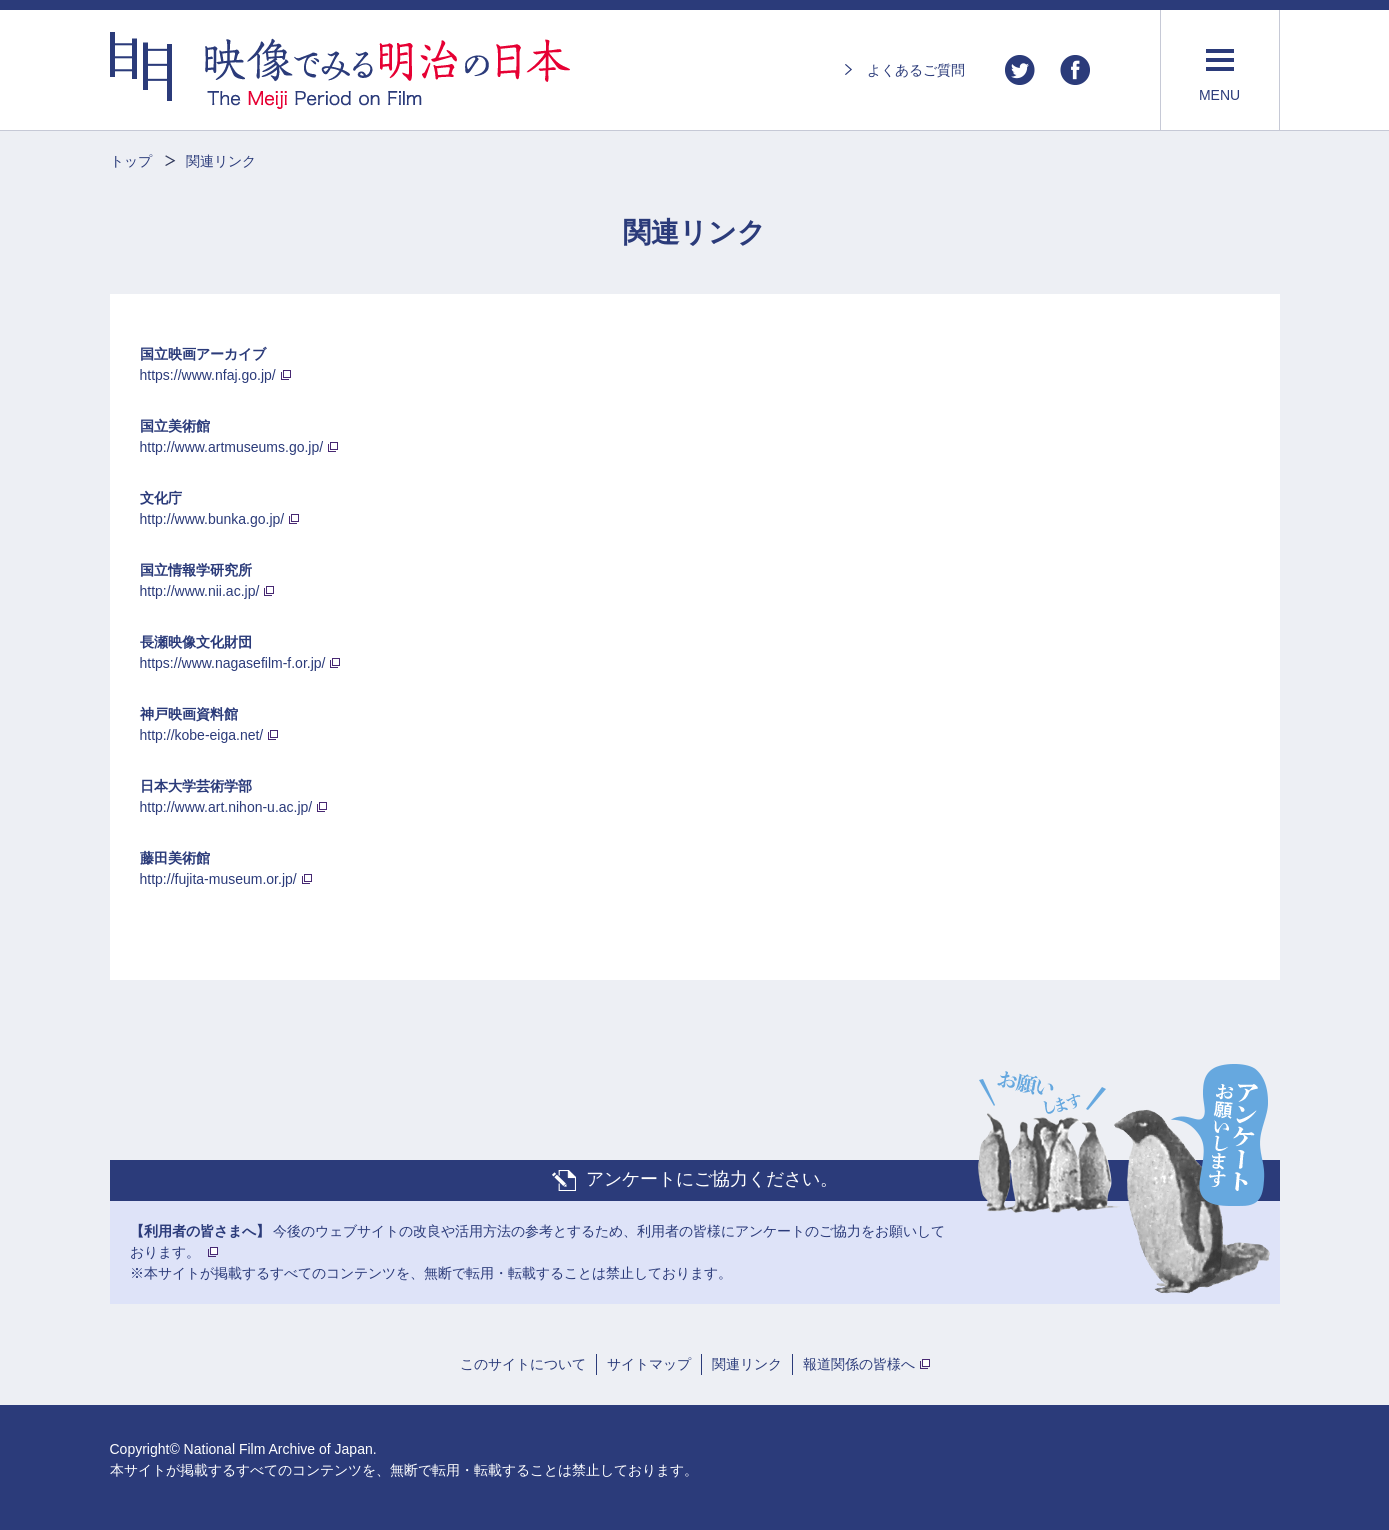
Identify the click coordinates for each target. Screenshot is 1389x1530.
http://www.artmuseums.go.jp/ (232, 447)
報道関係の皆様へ (859, 1364)
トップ (131, 161)
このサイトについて (523, 1364)
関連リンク (747, 1364)
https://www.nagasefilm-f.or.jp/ (233, 663)
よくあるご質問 (916, 70)
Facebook (1075, 70)
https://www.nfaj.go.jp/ (208, 375)
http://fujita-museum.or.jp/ (218, 879)
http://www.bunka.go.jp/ (212, 519)
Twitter (1020, 70)
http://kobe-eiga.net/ (202, 735)
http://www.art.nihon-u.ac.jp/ (226, 807)
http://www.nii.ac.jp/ (200, 591)
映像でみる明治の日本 (340, 70)
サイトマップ (649, 1364)
